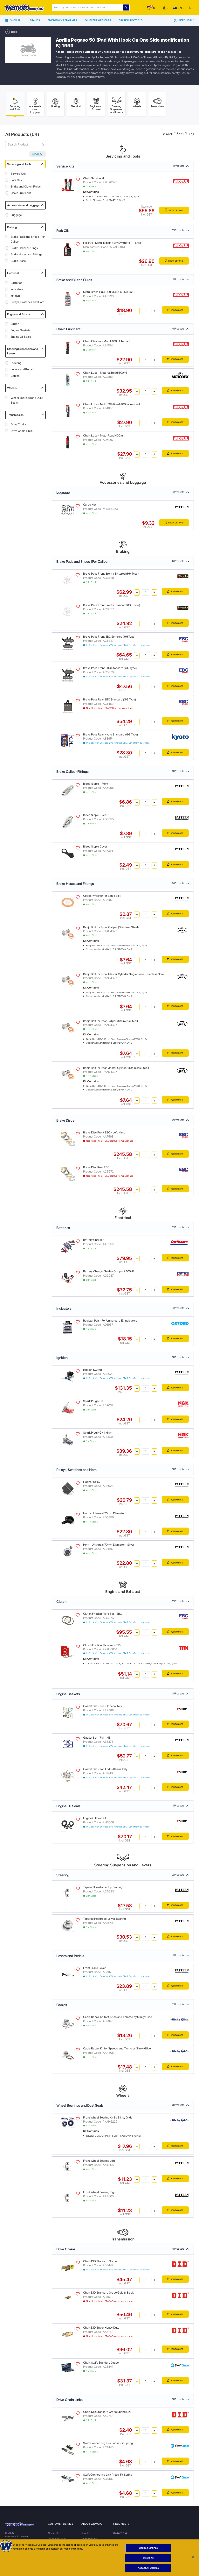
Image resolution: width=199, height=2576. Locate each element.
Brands (35, 20)
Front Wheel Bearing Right (99, 2193)
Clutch (15, 325)
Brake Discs (18, 262)
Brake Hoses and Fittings (26, 256)
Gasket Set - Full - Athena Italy (102, 1707)
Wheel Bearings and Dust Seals (27, 401)
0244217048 (120, 2534)
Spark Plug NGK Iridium (98, 1434)
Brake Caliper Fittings (24, 249)
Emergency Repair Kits (62, 20)
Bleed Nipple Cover (95, 848)
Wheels (12, 389)
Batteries (16, 284)
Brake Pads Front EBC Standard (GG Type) (110, 669)
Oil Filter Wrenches (98, 20)
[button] (155, 8)
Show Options (172, 211)
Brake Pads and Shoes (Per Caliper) (28, 240)
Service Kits (18, 175)
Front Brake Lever (94, 1969)
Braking (12, 228)
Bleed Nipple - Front (95, 785)
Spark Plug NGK (93, 1402)
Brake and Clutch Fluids (26, 188)
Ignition (15, 297)
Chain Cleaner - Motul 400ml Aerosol (106, 342)
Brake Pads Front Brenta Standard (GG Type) (111, 606)
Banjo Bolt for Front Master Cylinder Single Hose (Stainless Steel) (124, 975)
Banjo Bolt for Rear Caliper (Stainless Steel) (110, 1022)
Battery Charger (93, 1241)
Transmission (15, 416)
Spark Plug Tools (130, 20)
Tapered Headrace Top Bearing (102, 1888)
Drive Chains (19, 426)
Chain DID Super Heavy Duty (101, 2329)
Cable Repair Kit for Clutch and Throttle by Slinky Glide (117, 2018)
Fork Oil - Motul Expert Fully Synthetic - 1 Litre (112, 244)
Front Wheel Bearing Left (99, 2162)
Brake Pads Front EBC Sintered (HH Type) (109, 638)
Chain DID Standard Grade (100, 2262)
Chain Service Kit (94, 179)
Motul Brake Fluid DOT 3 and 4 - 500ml (108, 293)
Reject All (148, 2558)
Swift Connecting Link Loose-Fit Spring (108, 2444)
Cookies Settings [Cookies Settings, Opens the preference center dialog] (148, 2547)
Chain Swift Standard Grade (101, 2364)
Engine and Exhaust (19, 315)
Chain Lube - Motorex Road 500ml (105, 374)
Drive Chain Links (22, 432)
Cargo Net (89, 506)
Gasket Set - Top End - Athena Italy (105, 1770)
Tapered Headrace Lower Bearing (104, 1920)
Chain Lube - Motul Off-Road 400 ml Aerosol (111, 405)
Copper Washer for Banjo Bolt (102, 897)
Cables (15, 377)
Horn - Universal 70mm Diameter (104, 1514)
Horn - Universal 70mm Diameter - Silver (108, 1546)
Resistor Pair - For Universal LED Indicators (110, 1322)
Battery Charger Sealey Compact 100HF (108, 1272)
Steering (16, 364)
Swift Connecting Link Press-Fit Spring (107, 2476)
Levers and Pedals (22, 371)
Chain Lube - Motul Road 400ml (103, 437)
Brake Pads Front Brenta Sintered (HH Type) (111, 575)
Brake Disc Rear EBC (96, 1169)
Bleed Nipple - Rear (95, 816)
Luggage (16, 216)
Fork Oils (16, 181)
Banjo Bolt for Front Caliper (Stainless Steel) (111, 928)
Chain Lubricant (21, 194)
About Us (86, 2534)
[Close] (193, 2557)
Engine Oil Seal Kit (94, 1819)
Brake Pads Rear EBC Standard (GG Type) (109, 701)
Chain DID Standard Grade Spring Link (107, 2413)
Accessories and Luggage (23, 206)
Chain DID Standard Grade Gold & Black (108, 2294)
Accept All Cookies (148, 2567)
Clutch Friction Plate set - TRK (102, 1646)
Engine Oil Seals (21, 338)
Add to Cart (173, 311)
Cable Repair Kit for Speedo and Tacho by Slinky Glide (117, 2050)
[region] (99, 2557)
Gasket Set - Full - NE (96, 1739)
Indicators (17, 290)
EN (177, 8)
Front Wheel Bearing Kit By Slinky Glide (107, 2119)
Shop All (13, 20)
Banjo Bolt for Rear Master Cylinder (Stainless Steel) (116, 1069)
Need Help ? (184, 20)
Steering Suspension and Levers (22, 353)
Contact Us (54, 2534)
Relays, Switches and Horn (27, 303)
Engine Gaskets (21, 331)
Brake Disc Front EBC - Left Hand (104, 1134)
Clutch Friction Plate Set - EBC (102, 1615)
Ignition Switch (92, 1371)
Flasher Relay (91, 1483)
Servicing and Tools (19, 165)
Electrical (13, 274)
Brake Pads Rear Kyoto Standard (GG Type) (110, 736)
